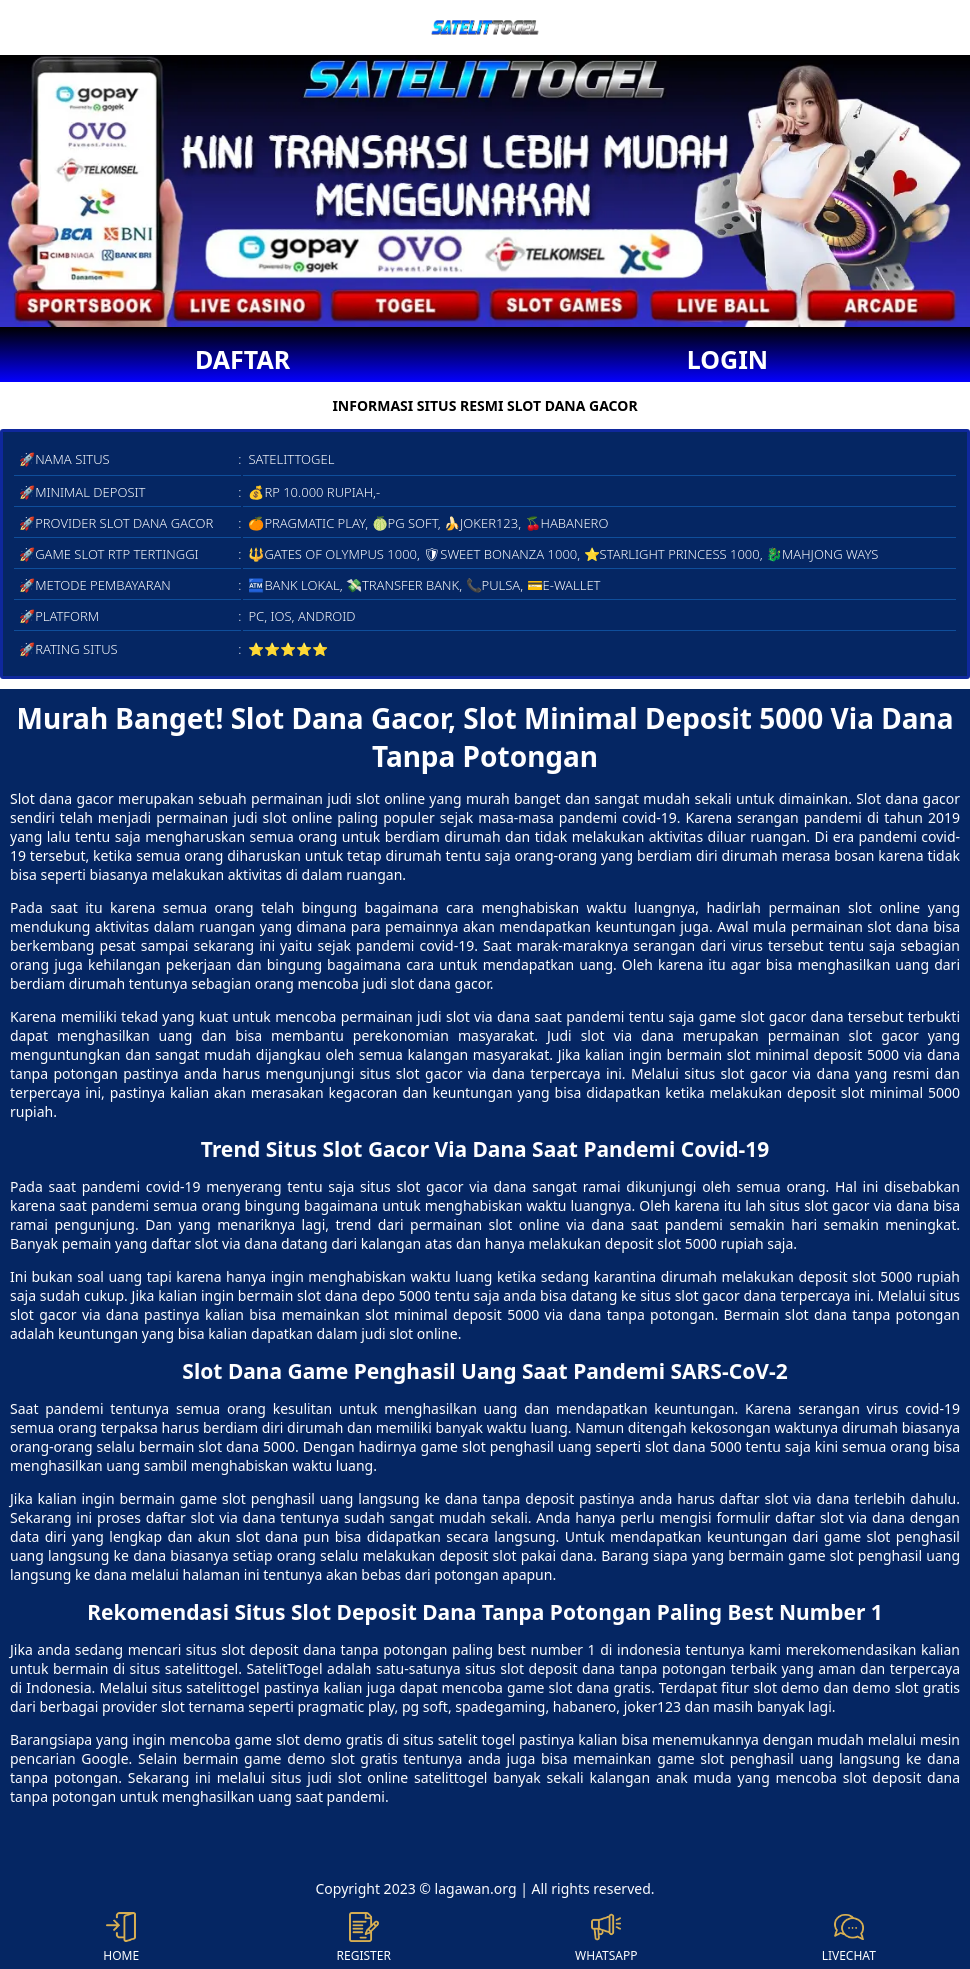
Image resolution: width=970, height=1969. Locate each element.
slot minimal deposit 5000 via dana (483, 1314)
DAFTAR (242, 359)
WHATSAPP (606, 1938)
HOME (121, 1938)
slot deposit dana (278, 1649)
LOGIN (727, 359)
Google (104, 1758)
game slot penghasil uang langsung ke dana (329, 1498)
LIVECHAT (849, 1938)
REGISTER (364, 1938)
